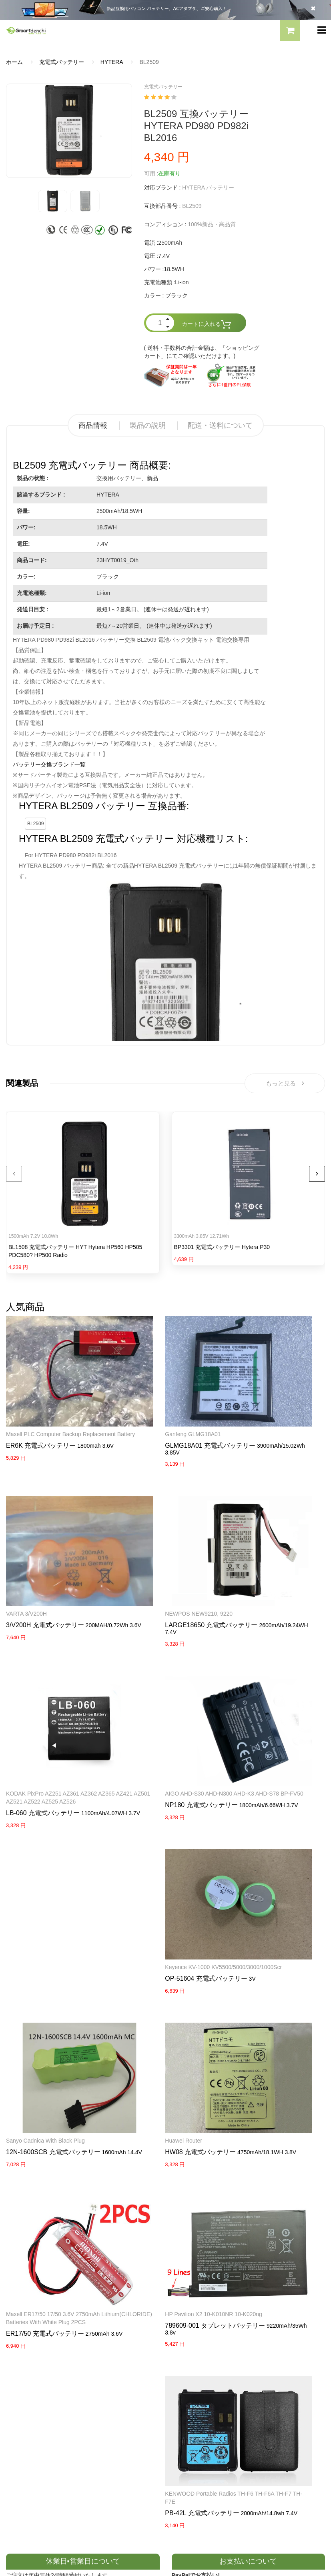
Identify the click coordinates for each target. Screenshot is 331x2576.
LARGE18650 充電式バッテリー (162, 1555)
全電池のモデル (191, 2371)
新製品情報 (186, 2385)
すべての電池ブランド (200, 2358)
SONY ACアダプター (198, 2286)
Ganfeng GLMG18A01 (144, 1400)
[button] (290, 31)
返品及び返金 (23, 2399)
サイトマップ (188, 2399)
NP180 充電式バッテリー (42, 1722)
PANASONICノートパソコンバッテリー (56, 2272)
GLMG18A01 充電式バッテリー (161, 1412)
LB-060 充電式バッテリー (263, 1571)
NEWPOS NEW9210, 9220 (150, 1543)
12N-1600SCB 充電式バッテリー (274, 1714)
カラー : (154, 295)
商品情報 (92, 425)
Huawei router (245, 1846)
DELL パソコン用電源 (199, 2314)
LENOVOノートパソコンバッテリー (51, 2300)
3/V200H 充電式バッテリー (266, 1412)
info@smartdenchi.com (218, 2413)
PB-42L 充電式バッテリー (264, 2008)
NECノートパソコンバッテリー (45, 2314)
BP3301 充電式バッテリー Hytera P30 (222, 1250)
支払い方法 (20, 2385)
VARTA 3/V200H (247, 1400)
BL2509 (35, 823)
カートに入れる (206, 324)
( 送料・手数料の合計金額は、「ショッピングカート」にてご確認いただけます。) (202, 352)
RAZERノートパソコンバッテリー (49, 2286)
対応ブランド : (162, 187)
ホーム (14, 62)
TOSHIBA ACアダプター (202, 2300)
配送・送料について (220, 425)
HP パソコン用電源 (196, 2328)
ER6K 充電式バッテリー (41, 1420)
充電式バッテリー (61, 62)
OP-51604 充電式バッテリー (157, 1722)
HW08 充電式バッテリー (262, 1857)
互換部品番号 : (162, 206)
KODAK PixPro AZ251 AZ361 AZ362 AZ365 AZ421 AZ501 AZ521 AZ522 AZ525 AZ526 (272, 1551)
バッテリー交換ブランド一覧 (49, 764)
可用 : (151, 173)
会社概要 (17, 2358)
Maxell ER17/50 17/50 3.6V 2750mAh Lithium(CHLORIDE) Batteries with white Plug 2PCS (53, 1997)
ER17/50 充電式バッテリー (45, 2016)
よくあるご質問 (25, 2371)
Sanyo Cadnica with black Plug (266, 1703)
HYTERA (111, 62)
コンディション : (165, 224)
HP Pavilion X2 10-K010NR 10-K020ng (165, 1989)
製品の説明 (148, 425)
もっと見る (285, 1084)
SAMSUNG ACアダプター (204, 2272)
